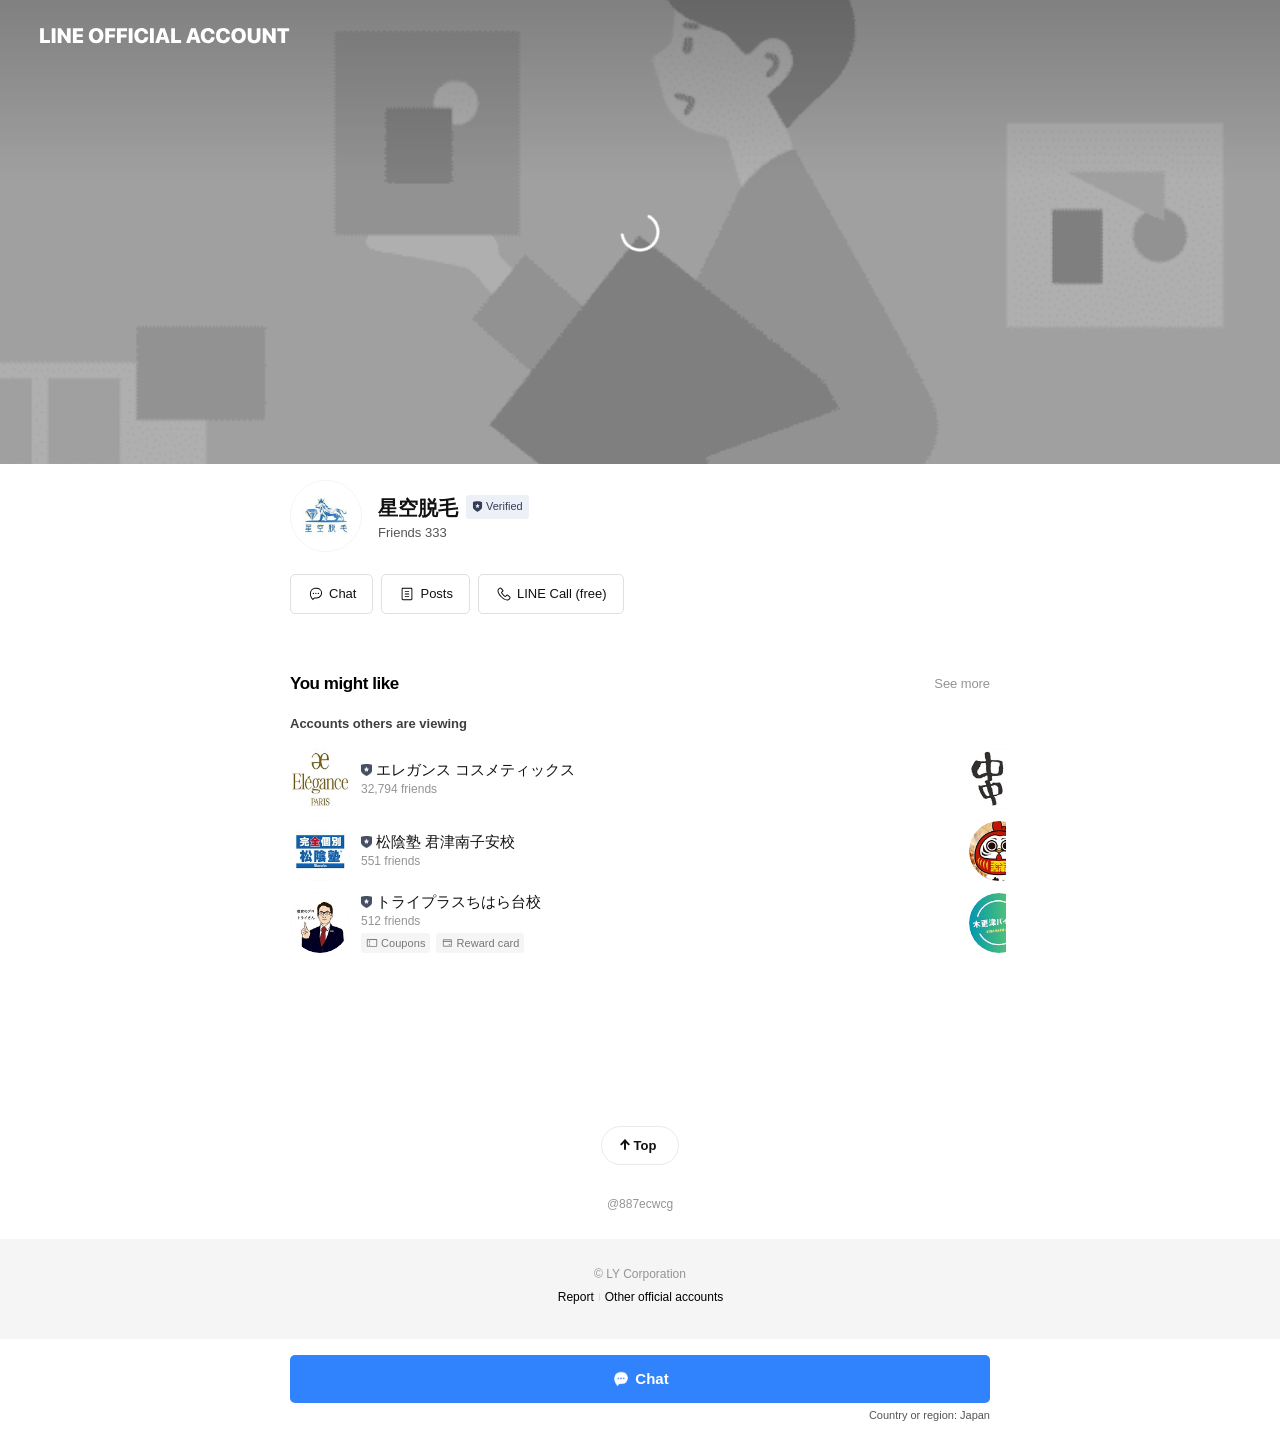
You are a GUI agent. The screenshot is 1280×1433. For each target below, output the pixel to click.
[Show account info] (497, 507)
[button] (425, 594)
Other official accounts (664, 1297)
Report (576, 1297)
